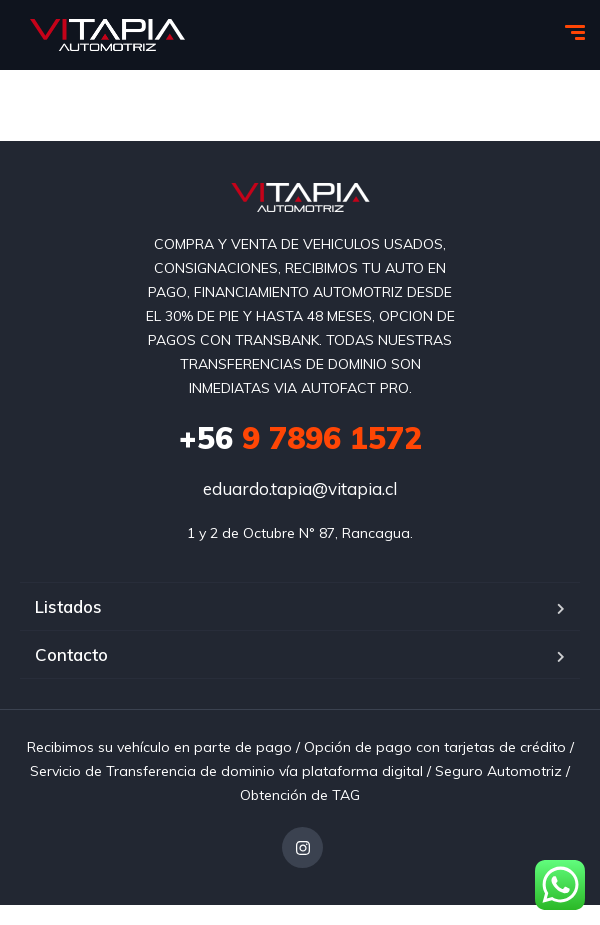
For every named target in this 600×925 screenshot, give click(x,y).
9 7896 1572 (300, 438)
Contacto (71, 654)
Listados (68, 606)
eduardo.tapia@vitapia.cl (300, 488)
